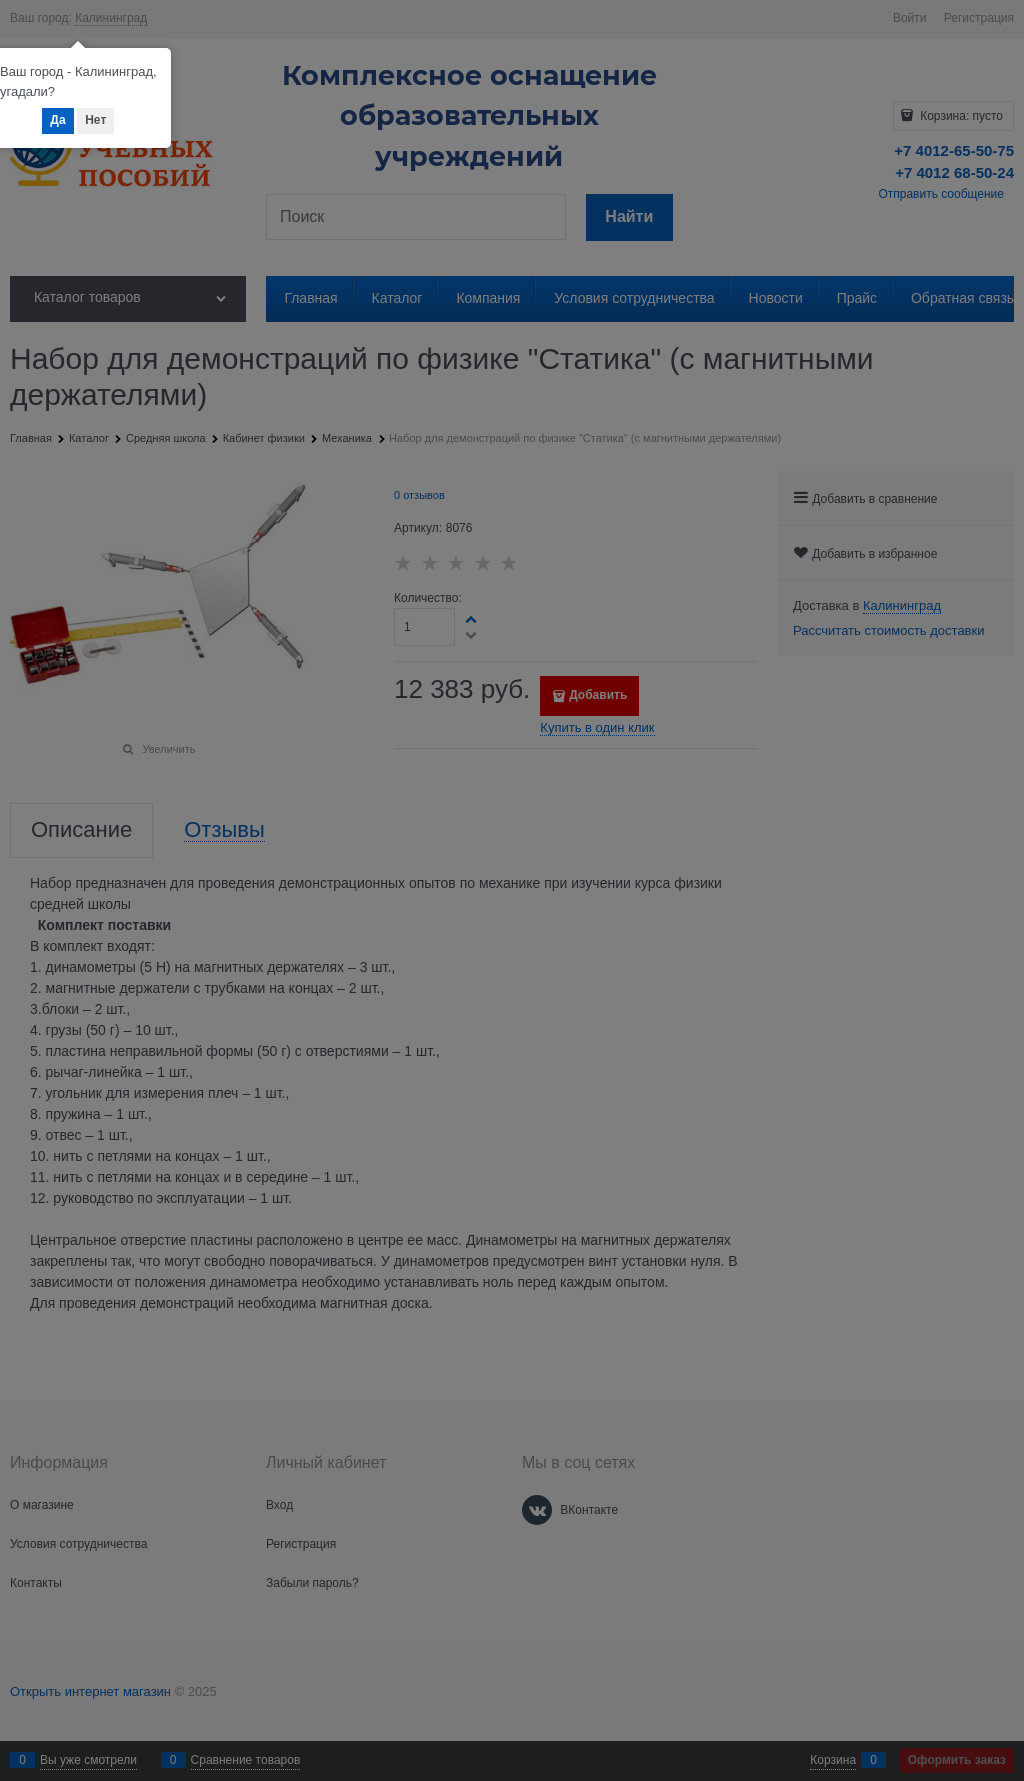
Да (57, 120)
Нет (95, 120)
